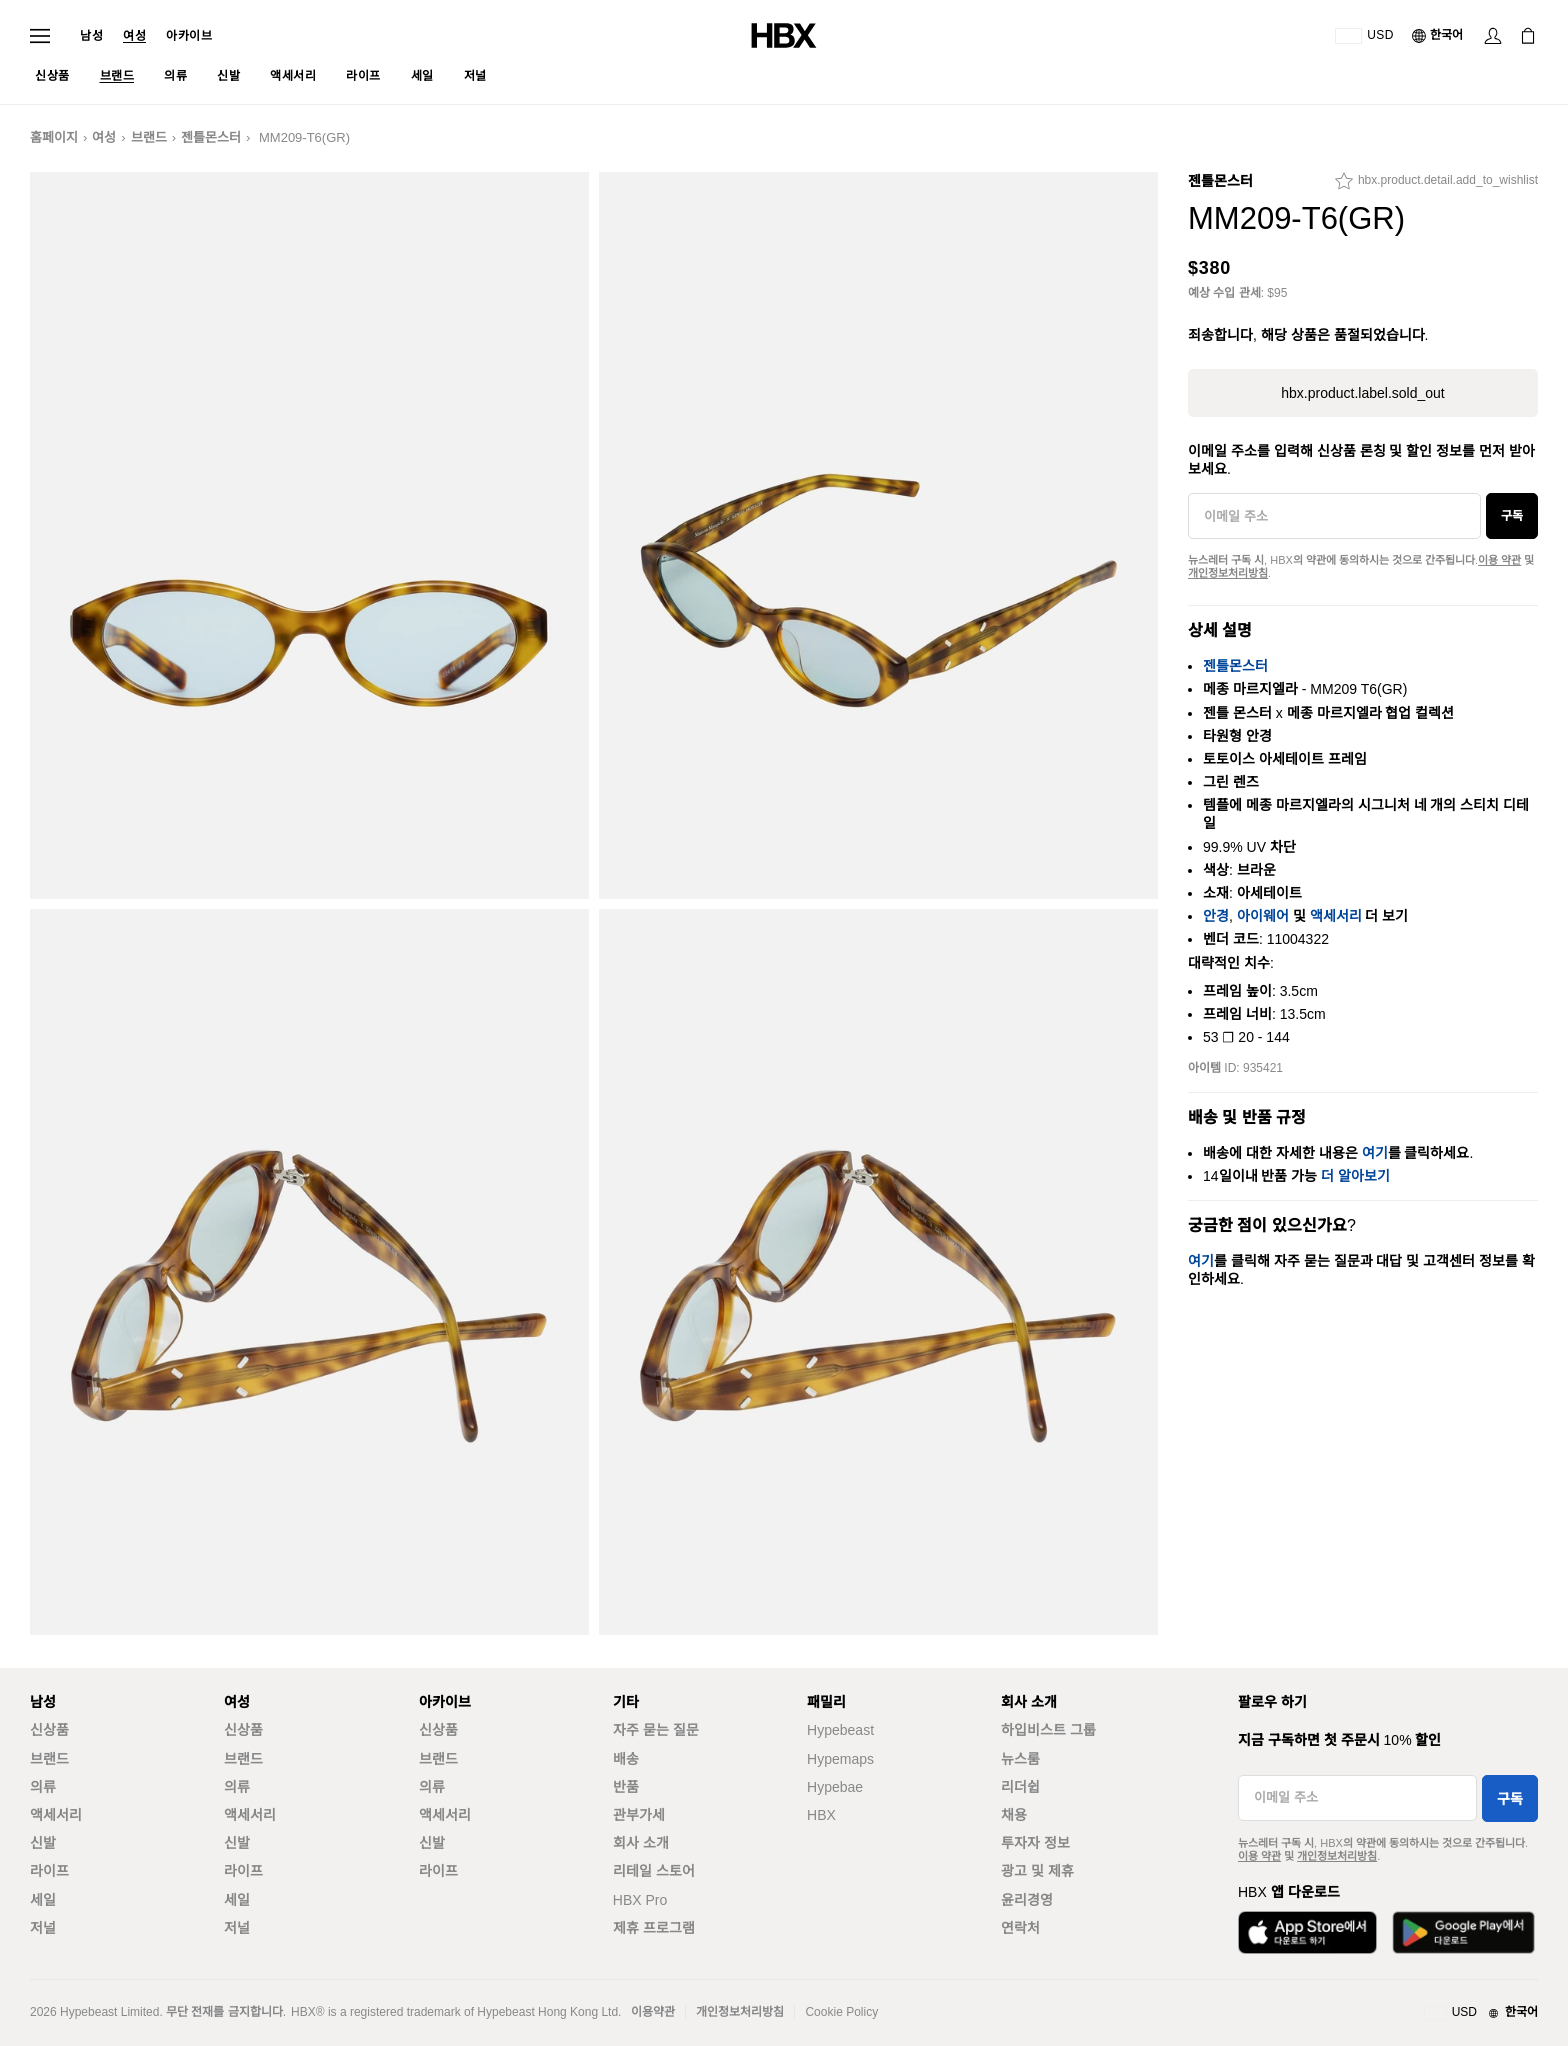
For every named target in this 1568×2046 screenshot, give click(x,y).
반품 (626, 1787)
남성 (91, 36)
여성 (134, 36)
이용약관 (653, 2012)
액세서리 (1336, 916)
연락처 (1020, 1928)
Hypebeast (840, 1730)
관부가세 (639, 1815)
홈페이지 (54, 137)
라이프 (49, 1871)
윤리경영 (1027, 1900)
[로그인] (1493, 36)
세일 (43, 1900)
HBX (821, 1815)
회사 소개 (641, 1843)
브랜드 (149, 137)
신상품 (49, 1730)
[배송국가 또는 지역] (1364, 36)
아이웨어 (1263, 916)
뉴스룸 (1020, 1759)
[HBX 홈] (784, 34)
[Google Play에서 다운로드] (1463, 1932)
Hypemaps (840, 1759)
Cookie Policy (841, 2012)
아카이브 (189, 36)
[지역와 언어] (1481, 2013)
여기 (1375, 1153)
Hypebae (835, 1787)
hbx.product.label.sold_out (1362, 393)
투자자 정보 (1035, 1843)
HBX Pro (640, 1900)
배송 (626, 1759)
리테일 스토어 (654, 1871)
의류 (43, 1787)
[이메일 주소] (1334, 516)
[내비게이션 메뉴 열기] (40, 36)
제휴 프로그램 (654, 1928)
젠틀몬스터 (211, 137)
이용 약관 (1499, 560)
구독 (1512, 516)
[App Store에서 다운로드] (1307, 1932)
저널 (43, 1928)
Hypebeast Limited (109, 2012)
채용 (1014, 1815)
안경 (1216, 916)
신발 (43, 1843)
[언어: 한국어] (1438, 36)
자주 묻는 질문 (656, 1730)
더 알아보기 (1355, 1176)
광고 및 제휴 (1037, 1871)
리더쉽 (1020, 1787)
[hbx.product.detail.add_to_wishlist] (1436, 186)
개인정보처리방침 (1228, 573)
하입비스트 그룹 (1048, 1730)
